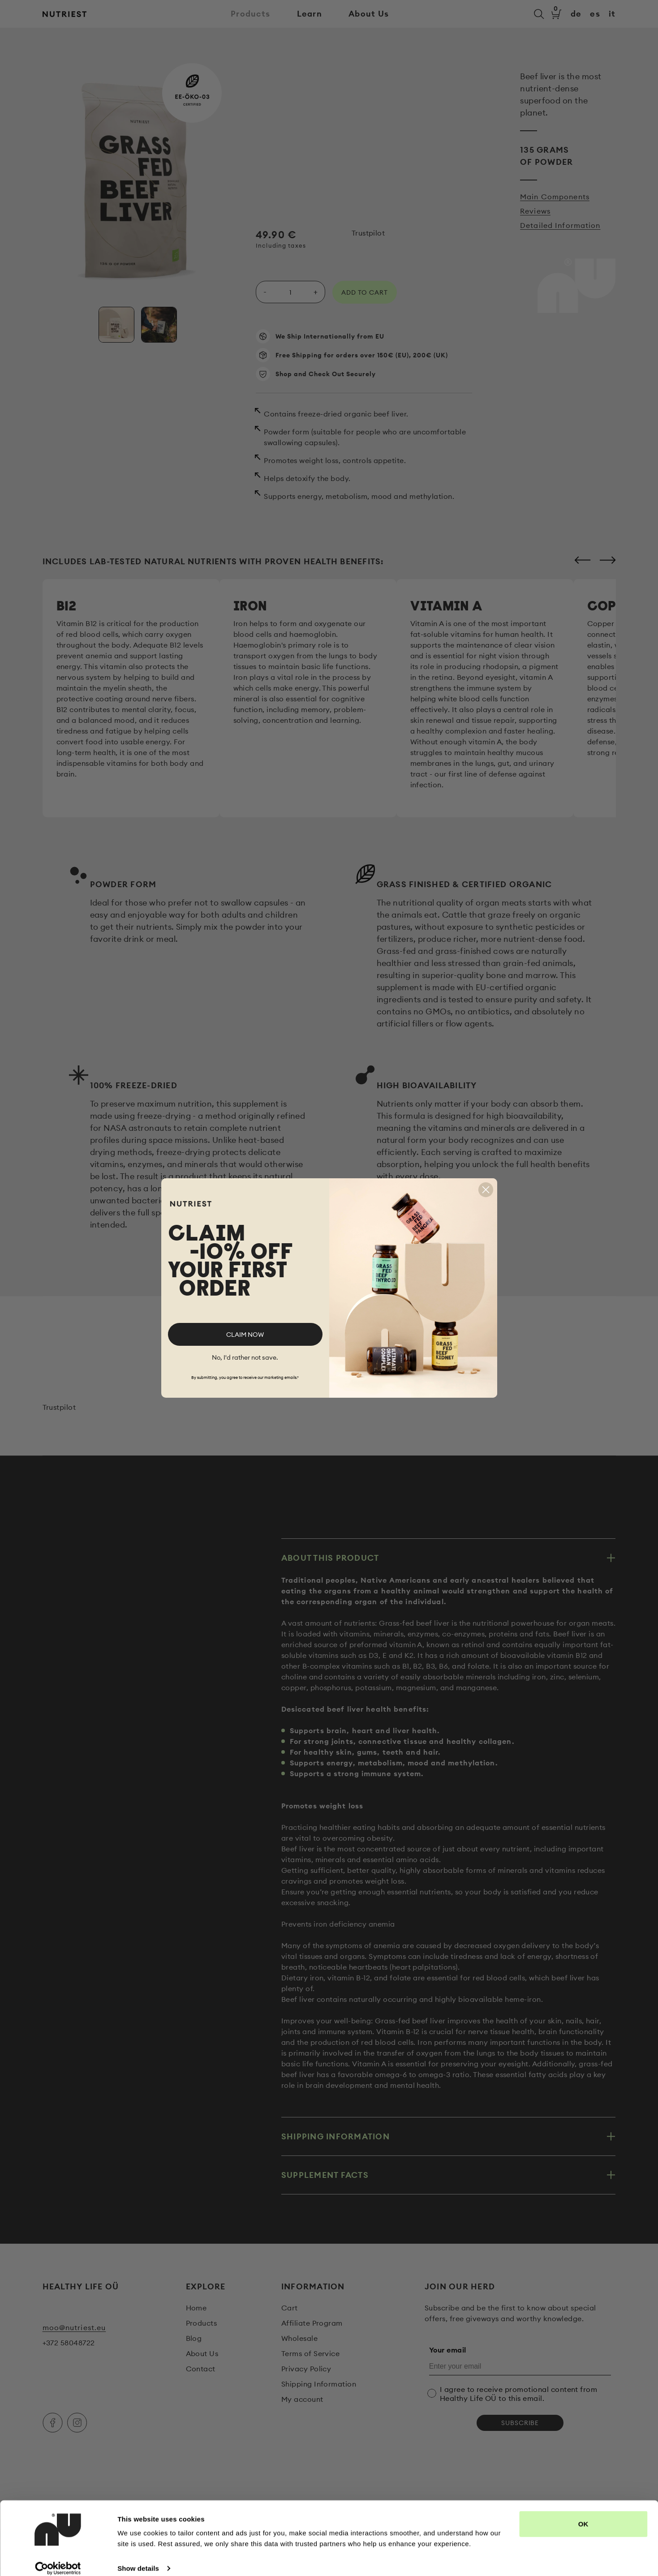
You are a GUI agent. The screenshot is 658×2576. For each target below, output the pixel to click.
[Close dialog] (486, 1190)
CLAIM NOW (245, 1335)
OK (583, 2514)
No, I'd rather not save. (245, 1357)
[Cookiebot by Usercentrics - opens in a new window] (58, 2558)
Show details (138, 2558)
